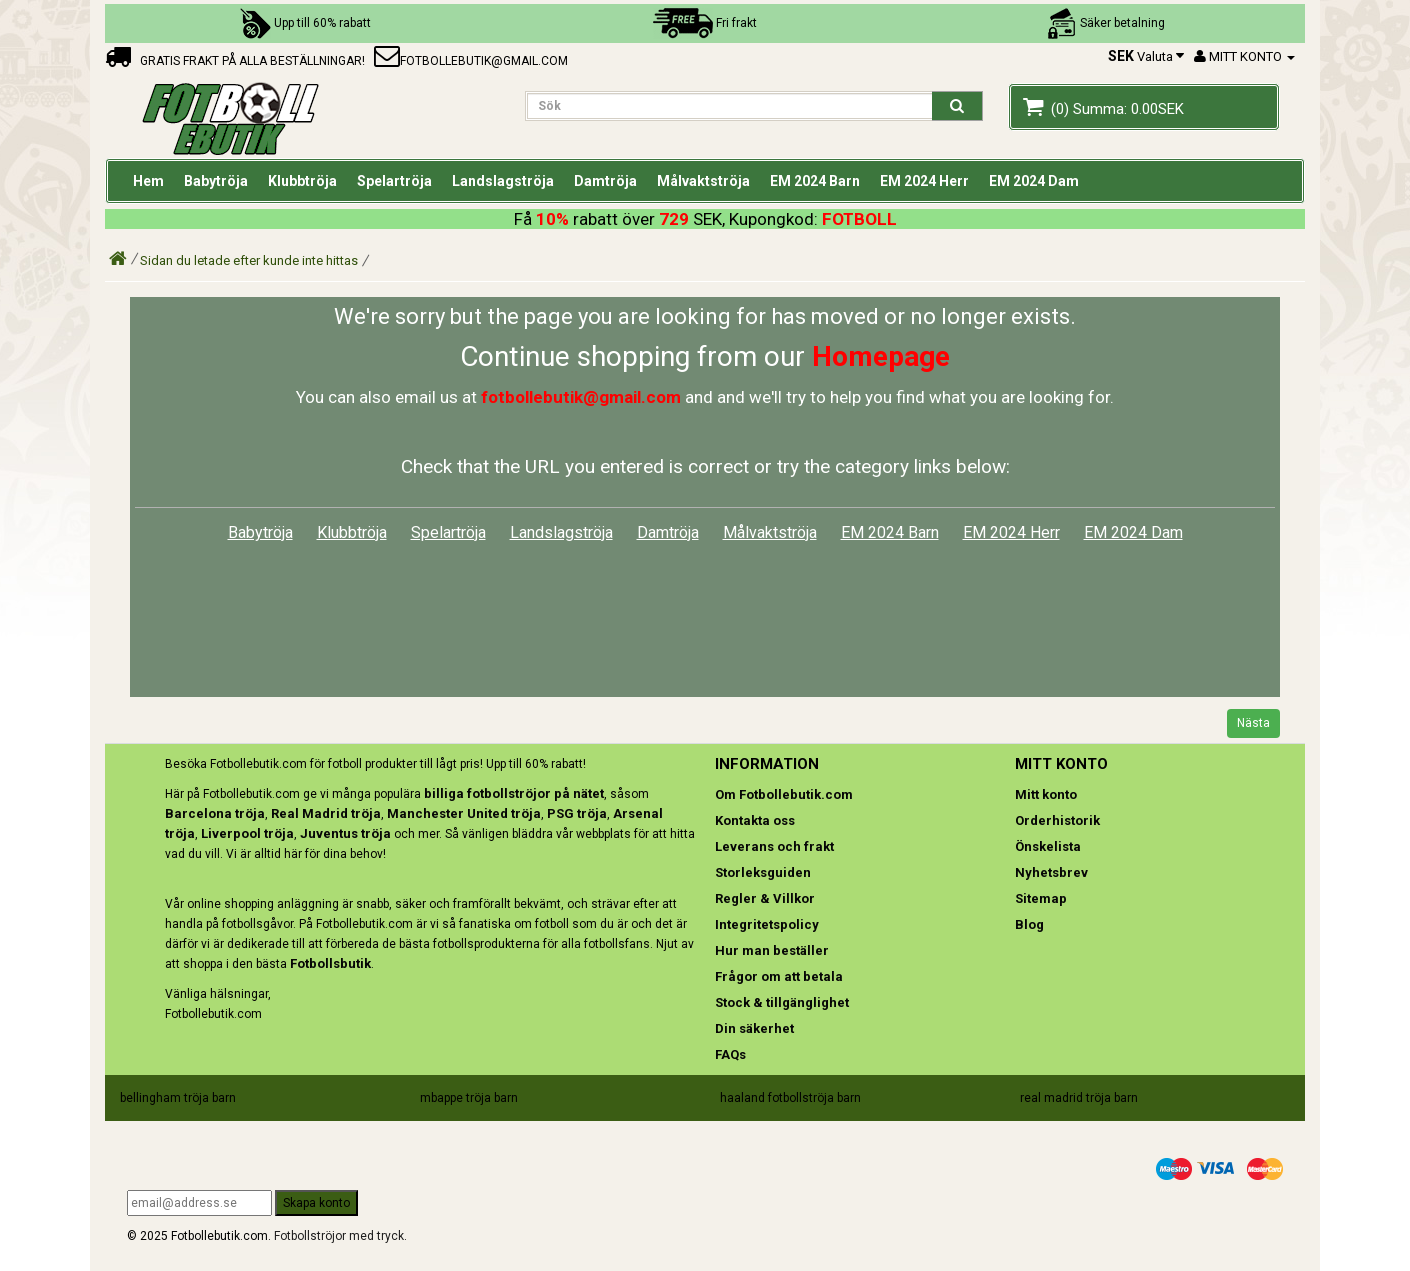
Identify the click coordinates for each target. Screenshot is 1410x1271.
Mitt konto (1046, 794)
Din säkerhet (754, 1028)
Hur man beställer (772, 950)
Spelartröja (448, 532)
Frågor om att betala (779, 976)
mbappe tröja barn (469, 1098)
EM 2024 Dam (1133, 532)
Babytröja (260, 532)
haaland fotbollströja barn (790, 1098)
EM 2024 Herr (1011, 532)
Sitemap (1041, 898)
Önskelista (1048, 846)
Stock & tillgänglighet (782, 1002)
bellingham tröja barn (178, 1098)
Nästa (1253, 723)
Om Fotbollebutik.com (784, 794)
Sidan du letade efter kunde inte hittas (249, 260)
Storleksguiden (763, 872)
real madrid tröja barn (1079, 1098)
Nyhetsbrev (1051, 872)
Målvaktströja (770, 532)
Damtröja (668, 532)
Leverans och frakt (774, 846)
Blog (1029, 924)
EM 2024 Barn (890, 532)
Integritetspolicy (767, 924)
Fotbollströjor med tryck (339, 1236)
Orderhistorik (1057, 820)
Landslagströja (561, 532)
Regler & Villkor (765, 898)
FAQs (730, 1054)
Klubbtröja (352, 532)
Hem (148, 181)
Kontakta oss (755, 820)
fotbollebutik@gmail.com (471, 61)
